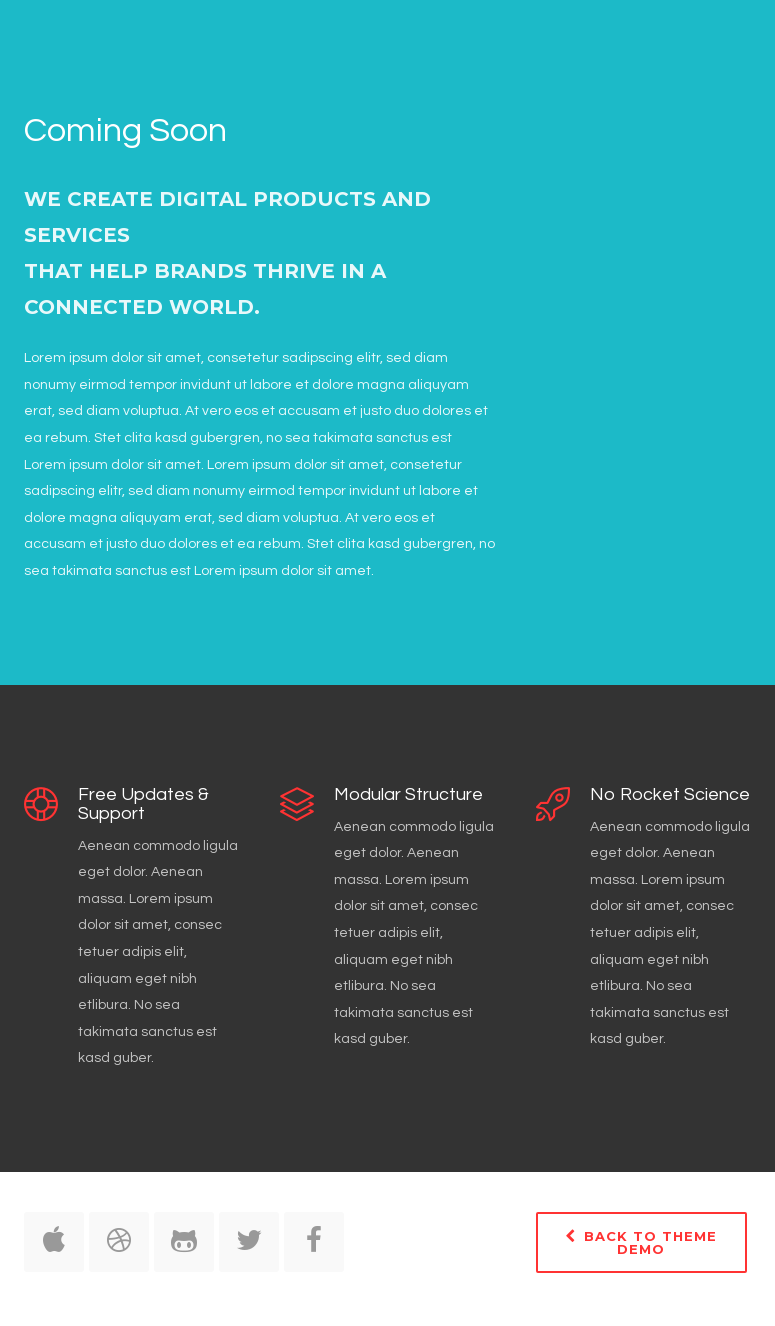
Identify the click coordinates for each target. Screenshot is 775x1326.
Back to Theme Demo (641, 1242)
